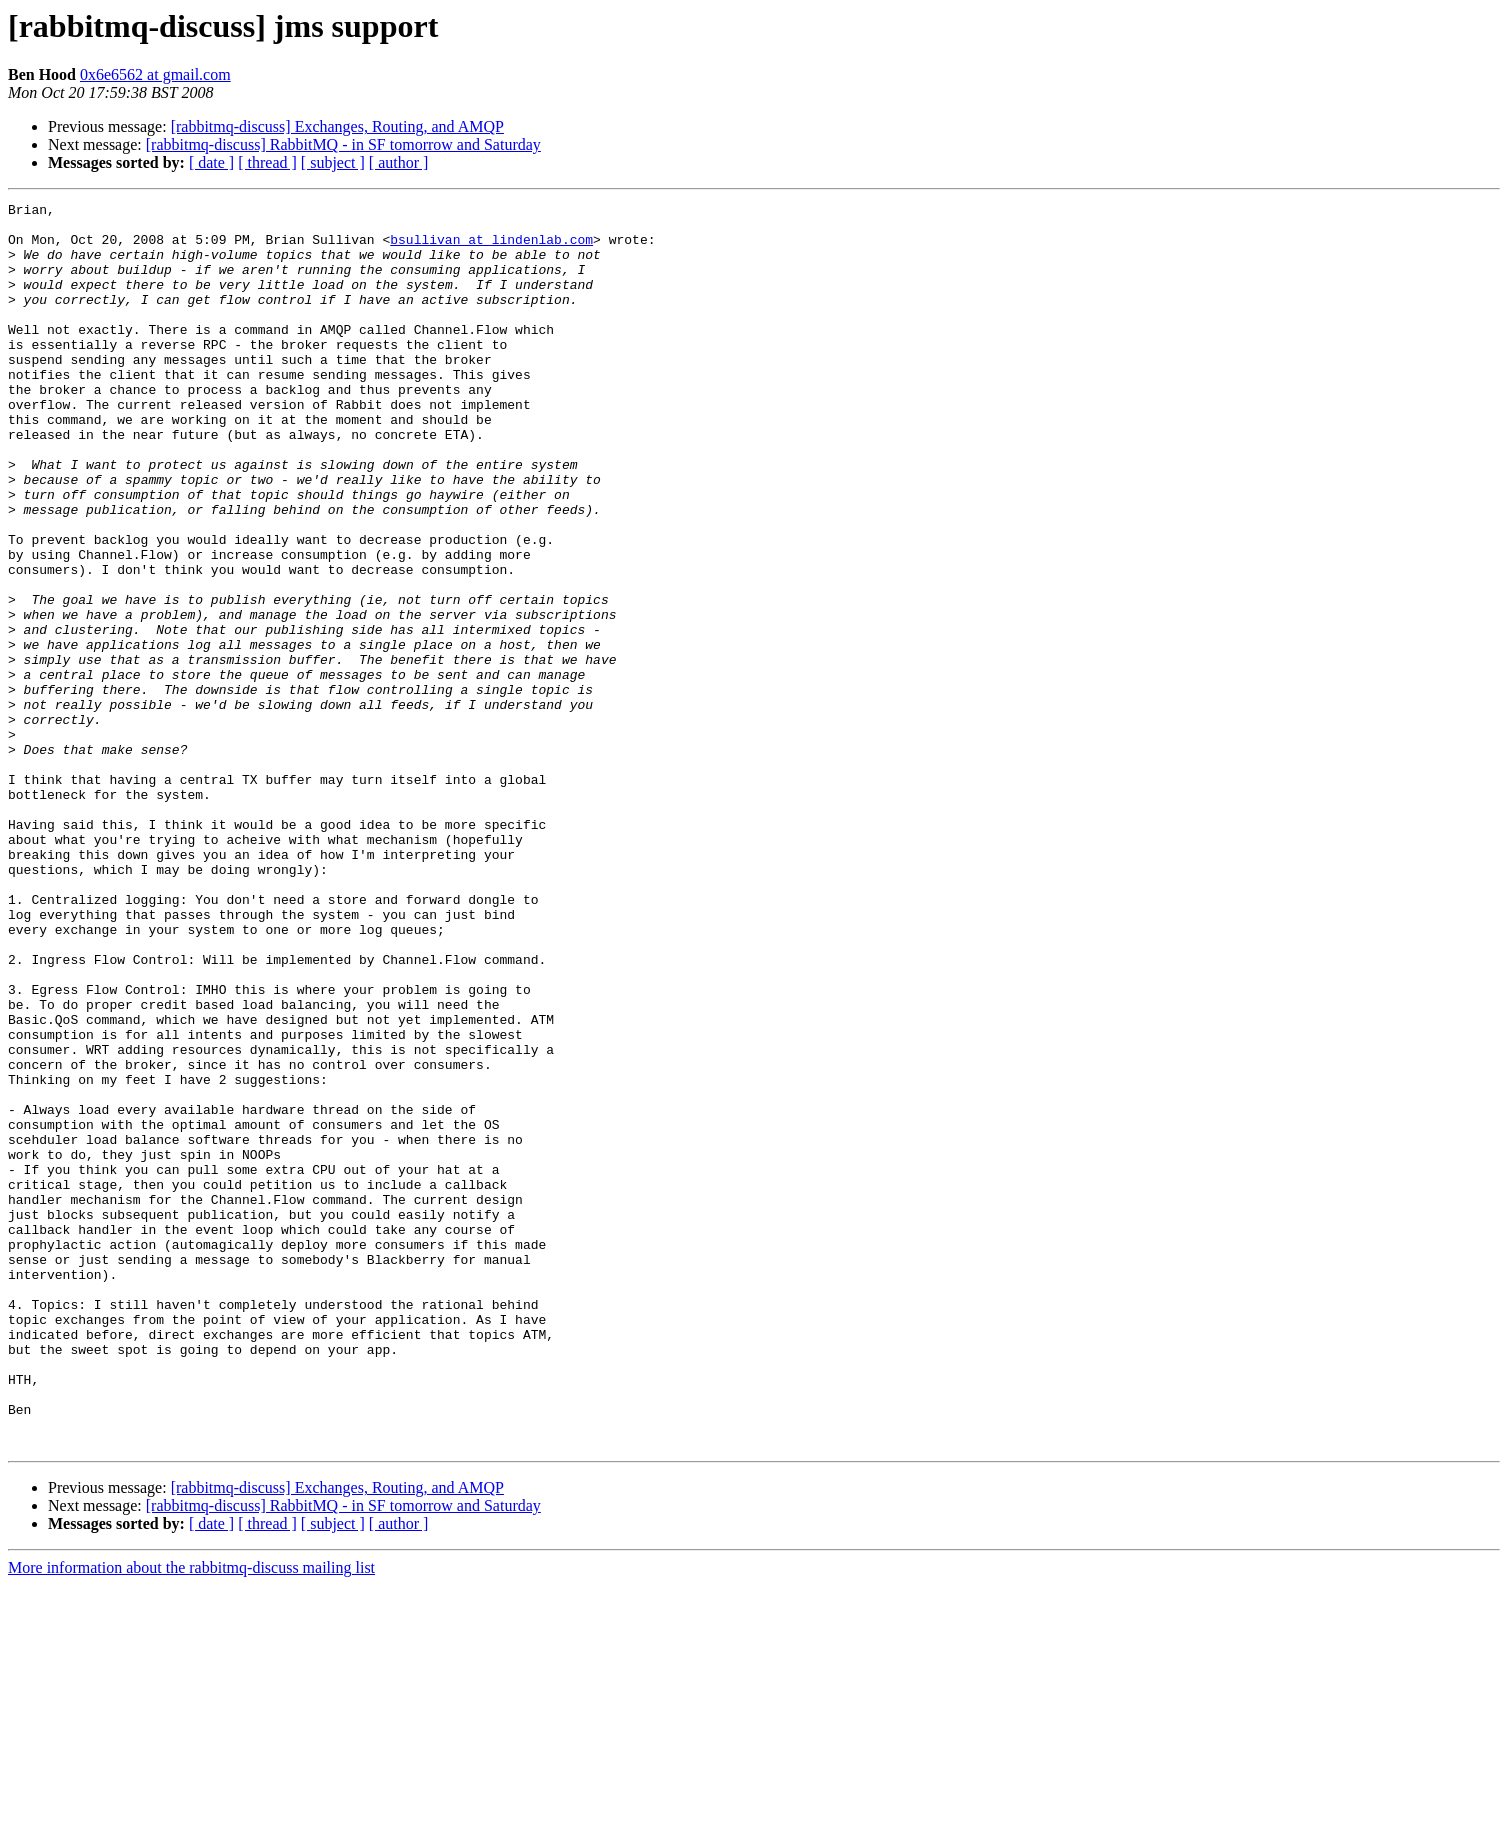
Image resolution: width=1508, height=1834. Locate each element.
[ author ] (399, 162)
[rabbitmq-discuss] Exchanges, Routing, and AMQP (337, 126)
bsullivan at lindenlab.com (491, 248)
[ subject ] (333, 162)
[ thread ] (267, 162)
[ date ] (211, 162)
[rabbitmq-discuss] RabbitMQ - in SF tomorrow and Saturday (343, 144)
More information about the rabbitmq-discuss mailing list (191, 1816)
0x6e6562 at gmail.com (155, 74)
